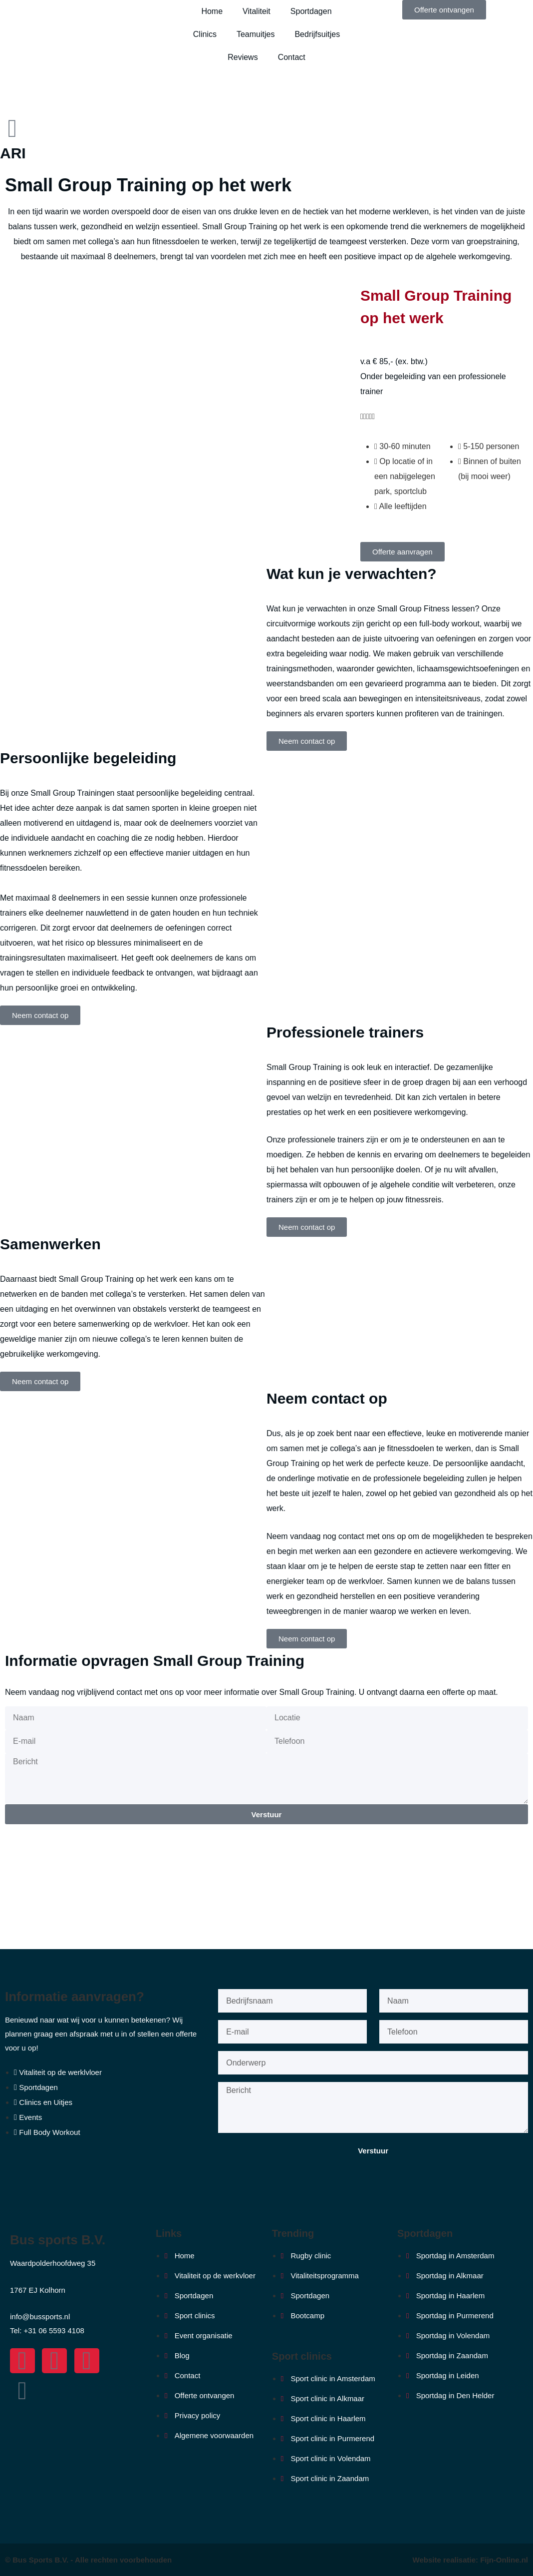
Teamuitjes (255, 34)
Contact (291, 57)
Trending (293, 2233)
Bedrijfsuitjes (317, 34)
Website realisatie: (447, 2560)
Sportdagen (311, 11)
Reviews (243, 57)
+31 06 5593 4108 (54, 2330)
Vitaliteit (256, 11)
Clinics (205, 34)
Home (212, 11)
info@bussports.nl (40, 2316)
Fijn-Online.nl (504, 2560)
